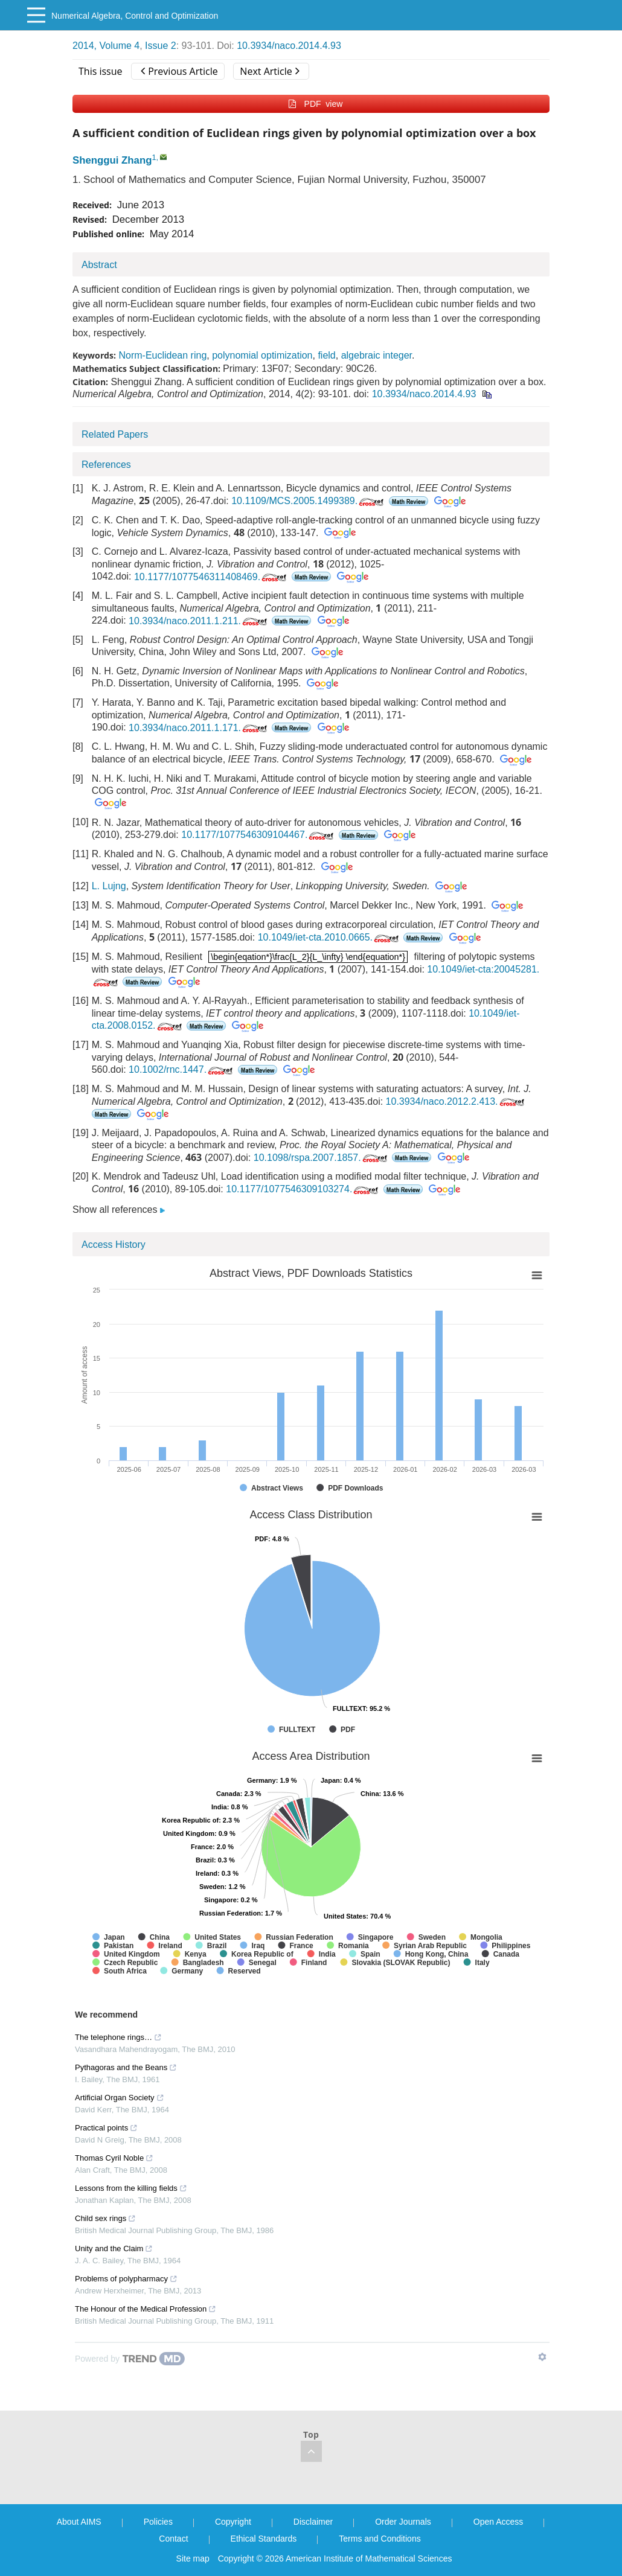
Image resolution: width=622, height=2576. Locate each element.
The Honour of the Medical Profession (145, 2308)
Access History (114, 1244)
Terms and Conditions (379, 2538)
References (106, 464)
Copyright (233, 2521)
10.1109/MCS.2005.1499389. (308, 501)
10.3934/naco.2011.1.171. (199, 728)
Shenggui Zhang (112, 160)
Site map (193, 2558)
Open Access (498, 2521)
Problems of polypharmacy (126, 2278)
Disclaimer (313, 2521)
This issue (101, 71)
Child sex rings (105, 2218)
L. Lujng (109, 886)
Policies (158, 2521)
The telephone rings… (118, 2037)
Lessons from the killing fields (131, 2188)
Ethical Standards (264, 2538)
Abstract (99, 265)
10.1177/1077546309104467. (258, 834)
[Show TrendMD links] (542, 2357)
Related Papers (115, 434)
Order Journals (403, 2521)
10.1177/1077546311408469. (211, 577)
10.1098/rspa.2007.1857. (322, 1157)
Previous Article (179, 71)
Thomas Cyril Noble (114, 2157)
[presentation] (308, 957)
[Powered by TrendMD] (130, 2358)
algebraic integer (376, 355)
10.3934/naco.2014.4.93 (289, 45)
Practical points (106, 2127)
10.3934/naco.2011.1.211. (199, 621)
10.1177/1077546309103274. (303, 1189)
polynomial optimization (262, 355)
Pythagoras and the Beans (126, 2067)
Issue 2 (160, 45)
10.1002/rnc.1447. (182, 1069)
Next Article (269, 71)
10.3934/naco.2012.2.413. (456, 1101)
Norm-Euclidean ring (162, 355)
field (326, 355)
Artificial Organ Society (119, 2097)
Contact (173, 2538)
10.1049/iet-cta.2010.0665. (329, 937)
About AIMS (79, 2521)
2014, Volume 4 (105, 45)
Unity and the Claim (114, 2248)
